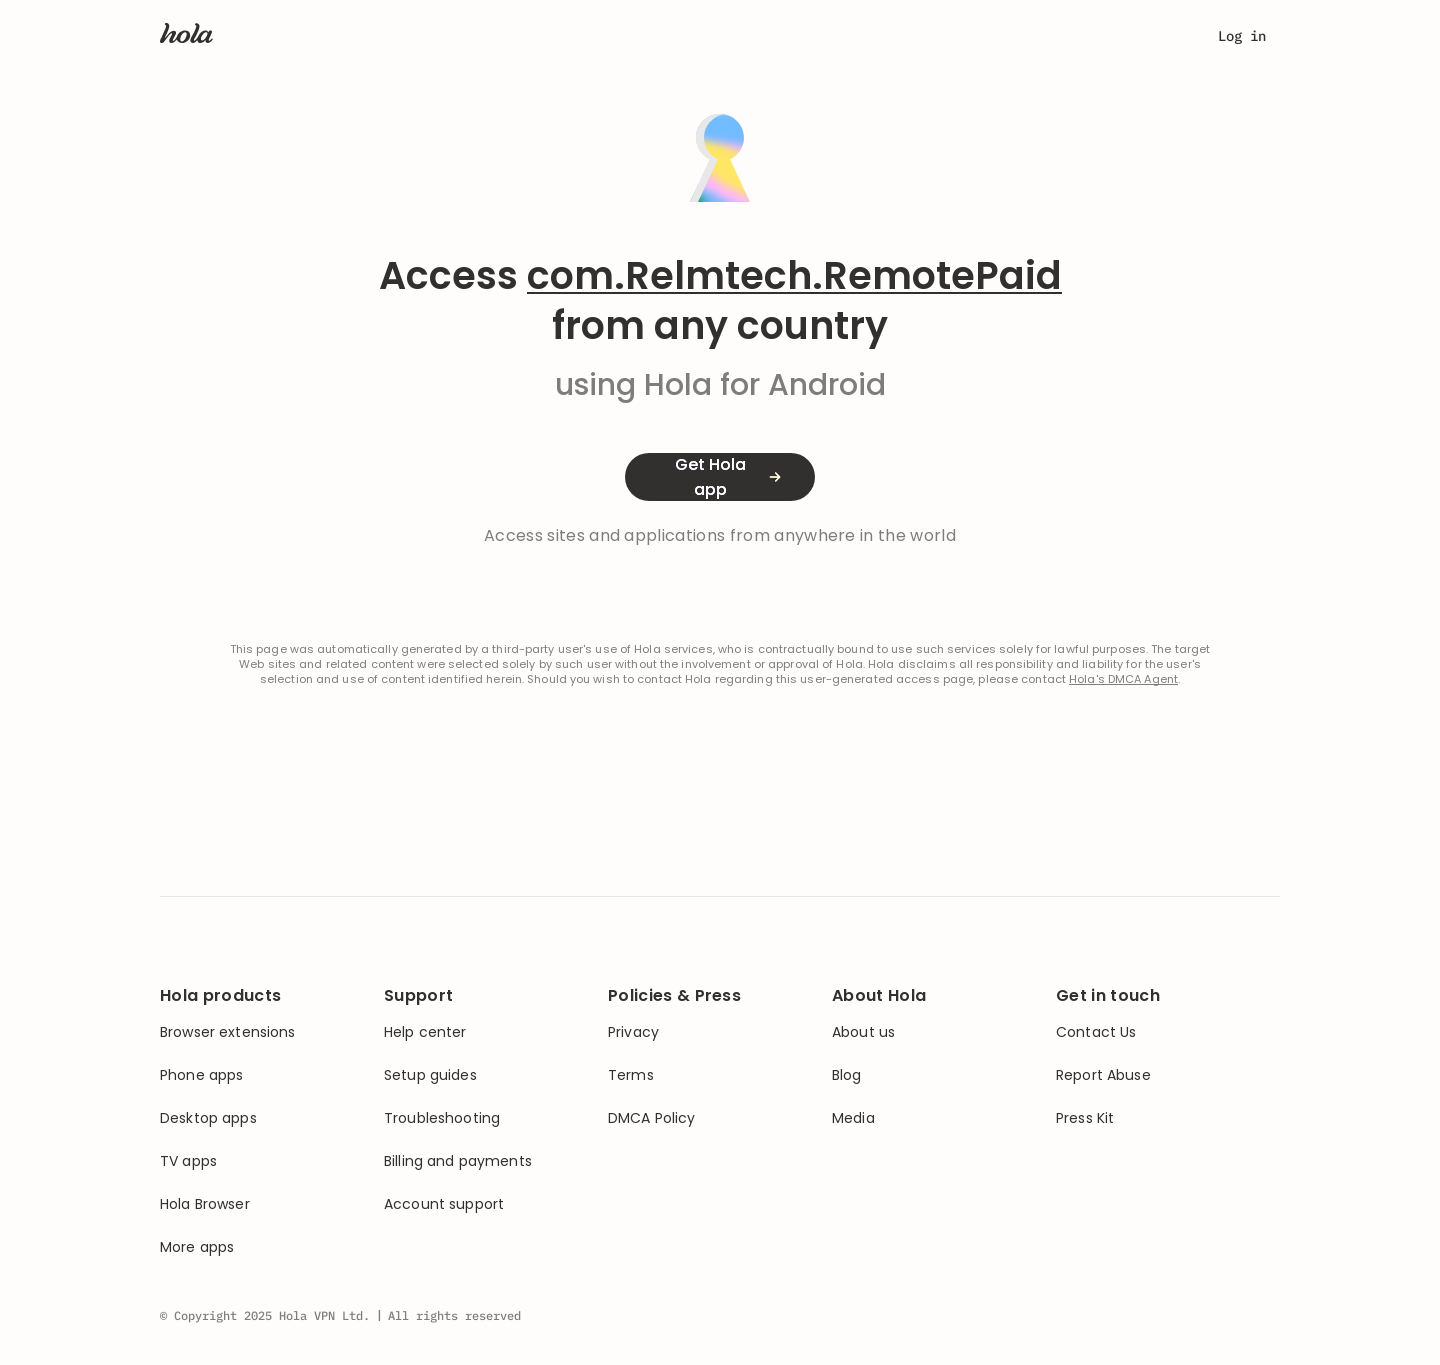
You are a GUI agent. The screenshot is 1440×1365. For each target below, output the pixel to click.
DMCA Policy (652, 1118)
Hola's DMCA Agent (1123, 679)
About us (863, 1032)
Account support (444, 1204)
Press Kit (1085, 1118)
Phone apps (201, 1075)
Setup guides (430, 1075)
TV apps (188, 1161)
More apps (197, 1247)
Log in (1242, 36)
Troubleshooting (442, 1118)
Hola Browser (205, 1204)
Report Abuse (1103, 1075)
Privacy (633, 1032)
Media (853, 1118)
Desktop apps (208, 1118)
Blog (847, 1075)
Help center (425, 1032)
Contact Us (1096, 1032)
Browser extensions (228, 1032)
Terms (631, 1075)
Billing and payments (458, 1161)
